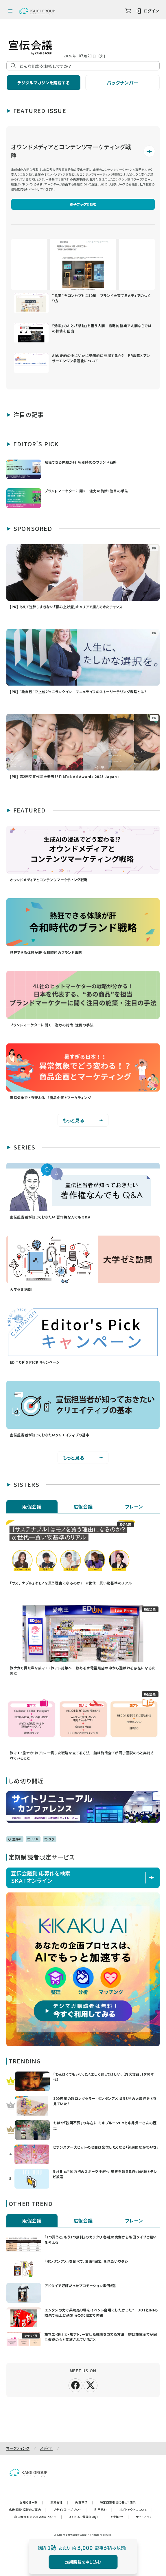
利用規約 (103, 2509)
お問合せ (120, 2517)
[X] (90, 2384)
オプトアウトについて (136, 2509)
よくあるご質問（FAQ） (86, 2517)
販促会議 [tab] (32, 1506)
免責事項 (84, 2502)
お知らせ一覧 (31, 2502)
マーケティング (17, 2448)
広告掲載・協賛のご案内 (28, 2509)
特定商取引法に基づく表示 (121, 2502)
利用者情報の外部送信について (38, 2517)
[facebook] (75, 2384)
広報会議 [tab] (83, 1506)
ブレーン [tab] (134, 1506)
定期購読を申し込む (83, 2562)
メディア (46, 2448)
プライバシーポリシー (71, 2509)
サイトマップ (144, 2517)
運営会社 (59, 2502)
